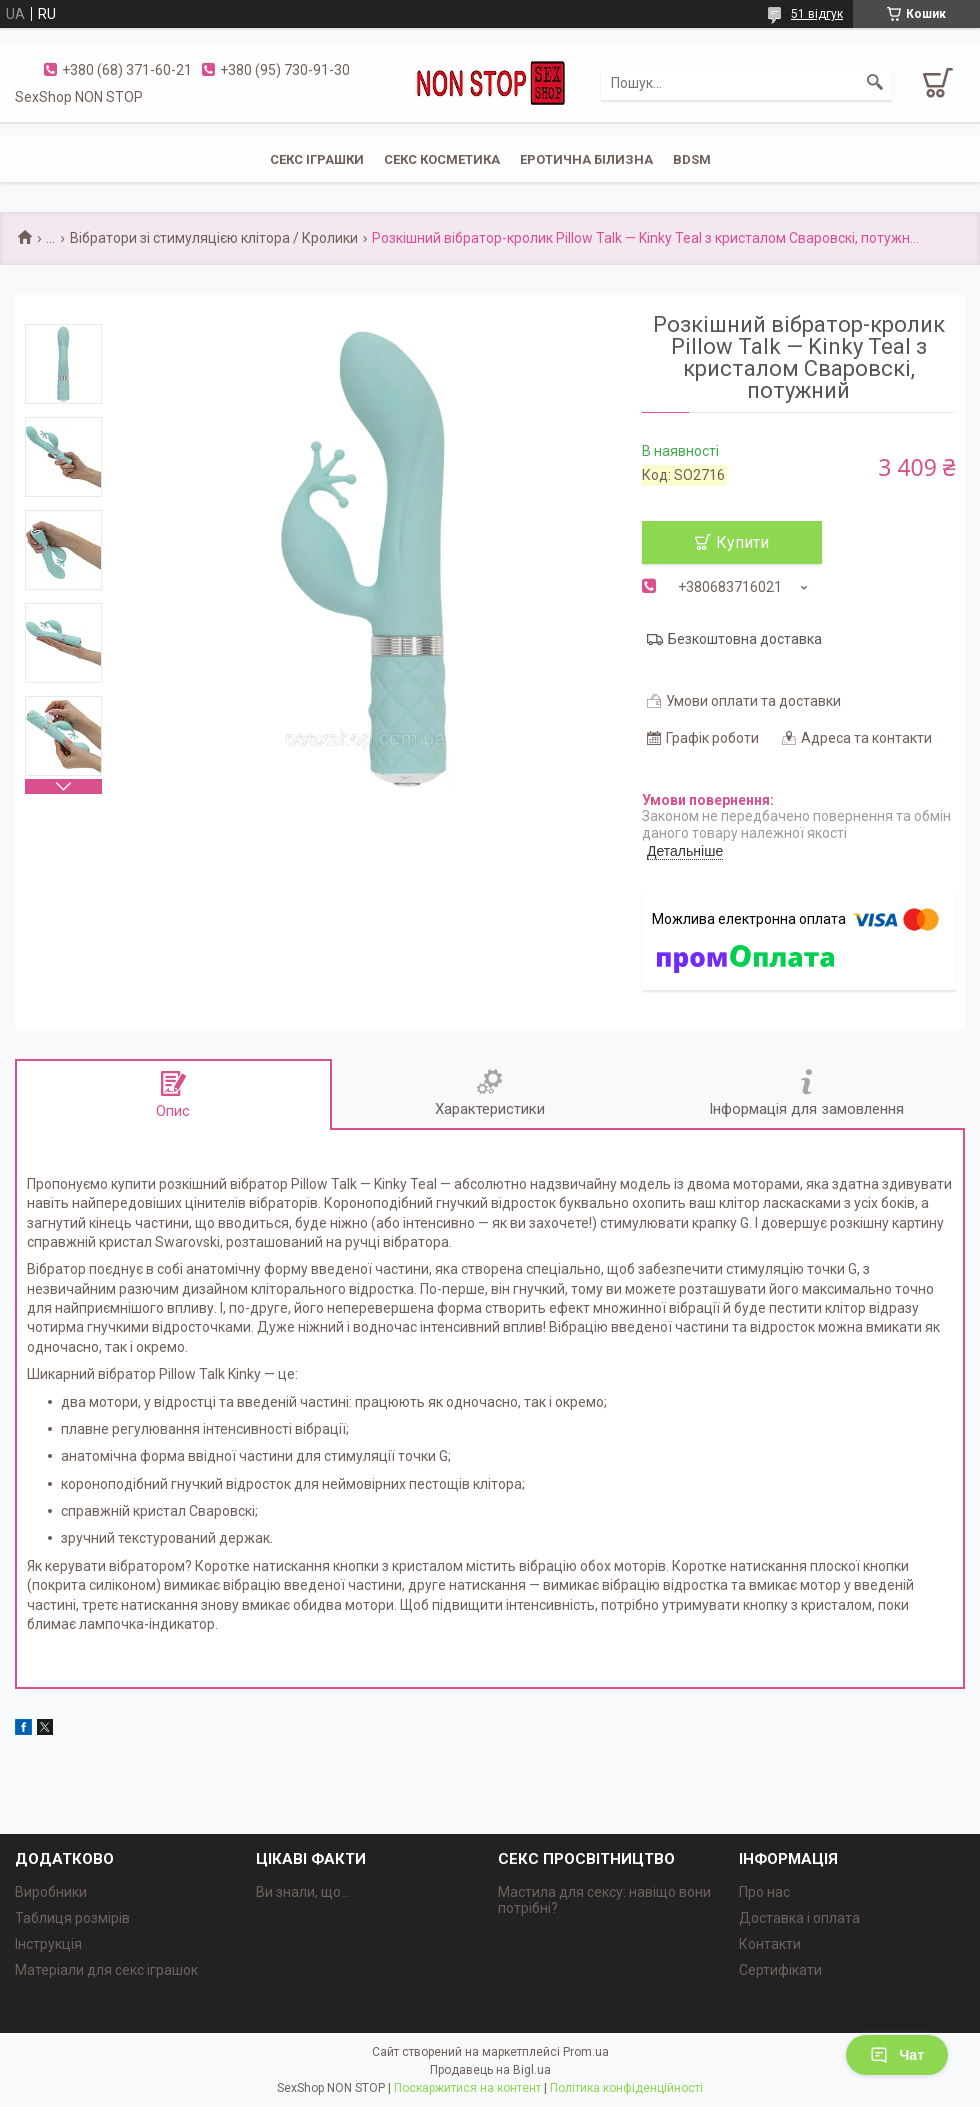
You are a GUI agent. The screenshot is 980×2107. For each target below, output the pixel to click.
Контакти (770, 1944)
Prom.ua (586, 2052)
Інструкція (48, 1944)
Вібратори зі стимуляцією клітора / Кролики (214, 238)
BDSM (692, 159)
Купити (742, 542)
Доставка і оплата (799, 1918)
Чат (897, 2055)
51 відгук (817, 14)
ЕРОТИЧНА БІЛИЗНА (586, 159)
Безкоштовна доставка (745, 639)
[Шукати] (875, 83)
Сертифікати (780, 1970)
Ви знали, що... (303, 1892)
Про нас (764, 1892)
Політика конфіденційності (626, 2088)
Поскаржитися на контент (467, 2088)
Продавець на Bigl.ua (490, 2070)
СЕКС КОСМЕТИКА (442, 159)
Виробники (51, 1892)
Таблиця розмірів (72, 1918)
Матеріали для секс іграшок (106, 1970)
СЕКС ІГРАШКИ (317, 159)
